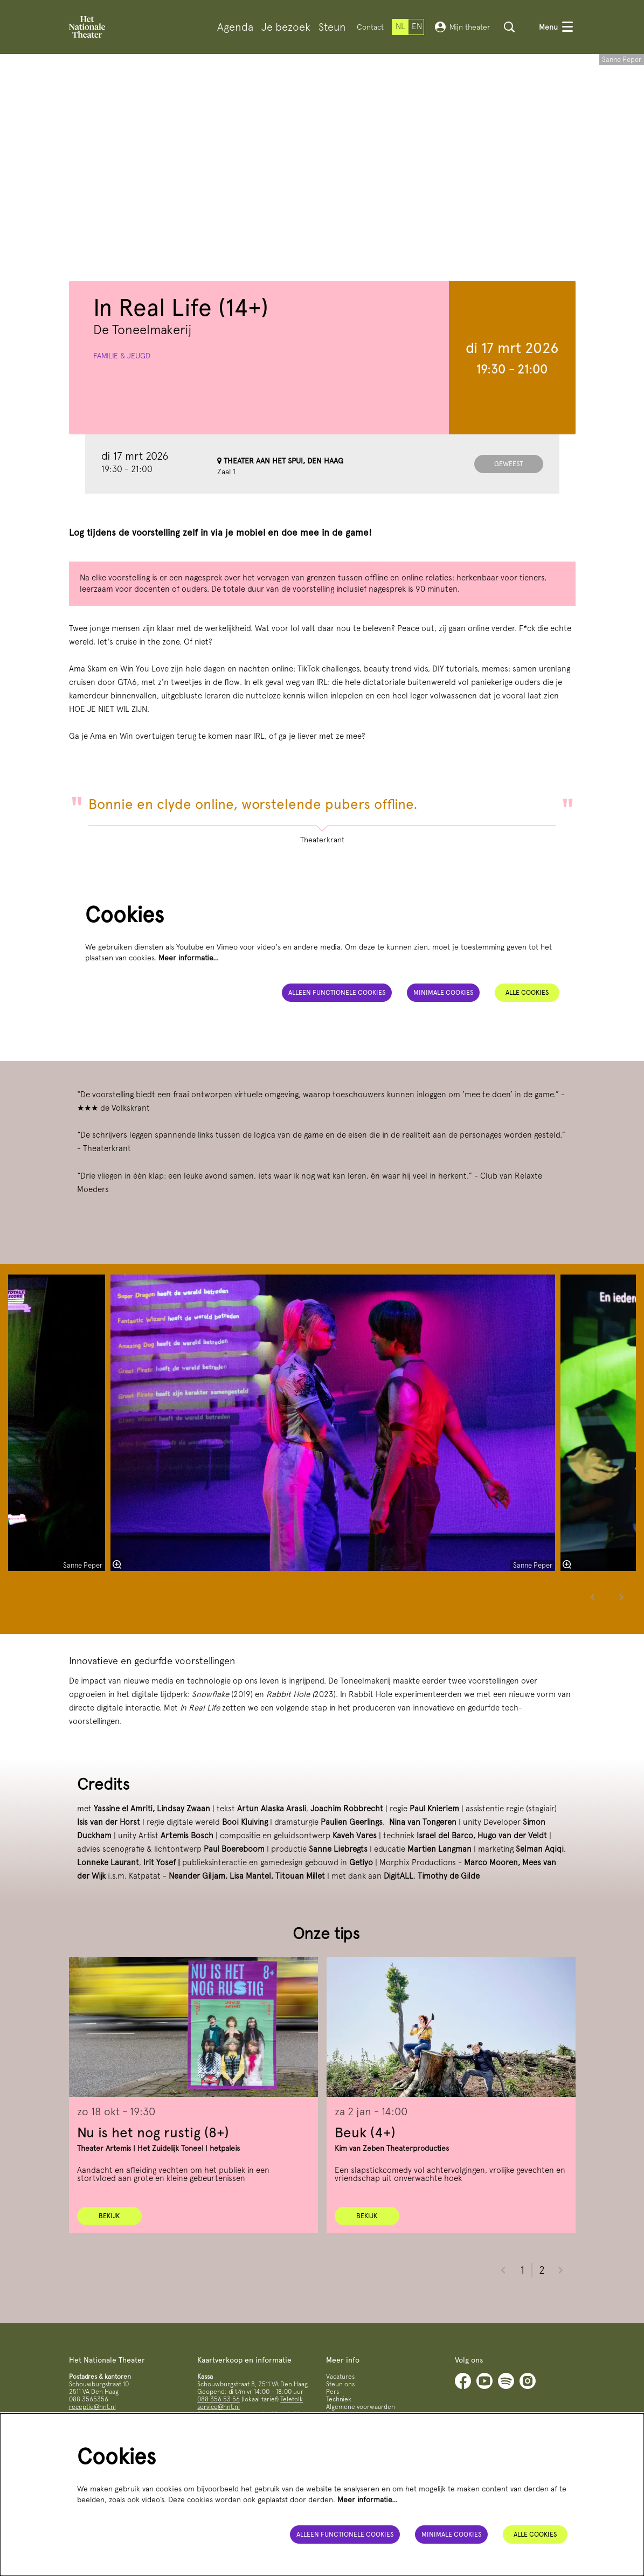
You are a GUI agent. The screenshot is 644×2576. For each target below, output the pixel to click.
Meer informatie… (188, 1000)
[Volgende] (622, 1640)
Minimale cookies (441, 1035)
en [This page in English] (417, 26)
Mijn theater (462, 27)
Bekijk (109, 2259)
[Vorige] (593, 1640)
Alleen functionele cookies (330, 1035)
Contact (370, 27)
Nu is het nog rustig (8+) (153, 2175)
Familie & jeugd (121, 398)
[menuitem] (235, 27)
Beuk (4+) (365, 2175)
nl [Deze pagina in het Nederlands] (400, 26)
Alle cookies (526, 1035)
